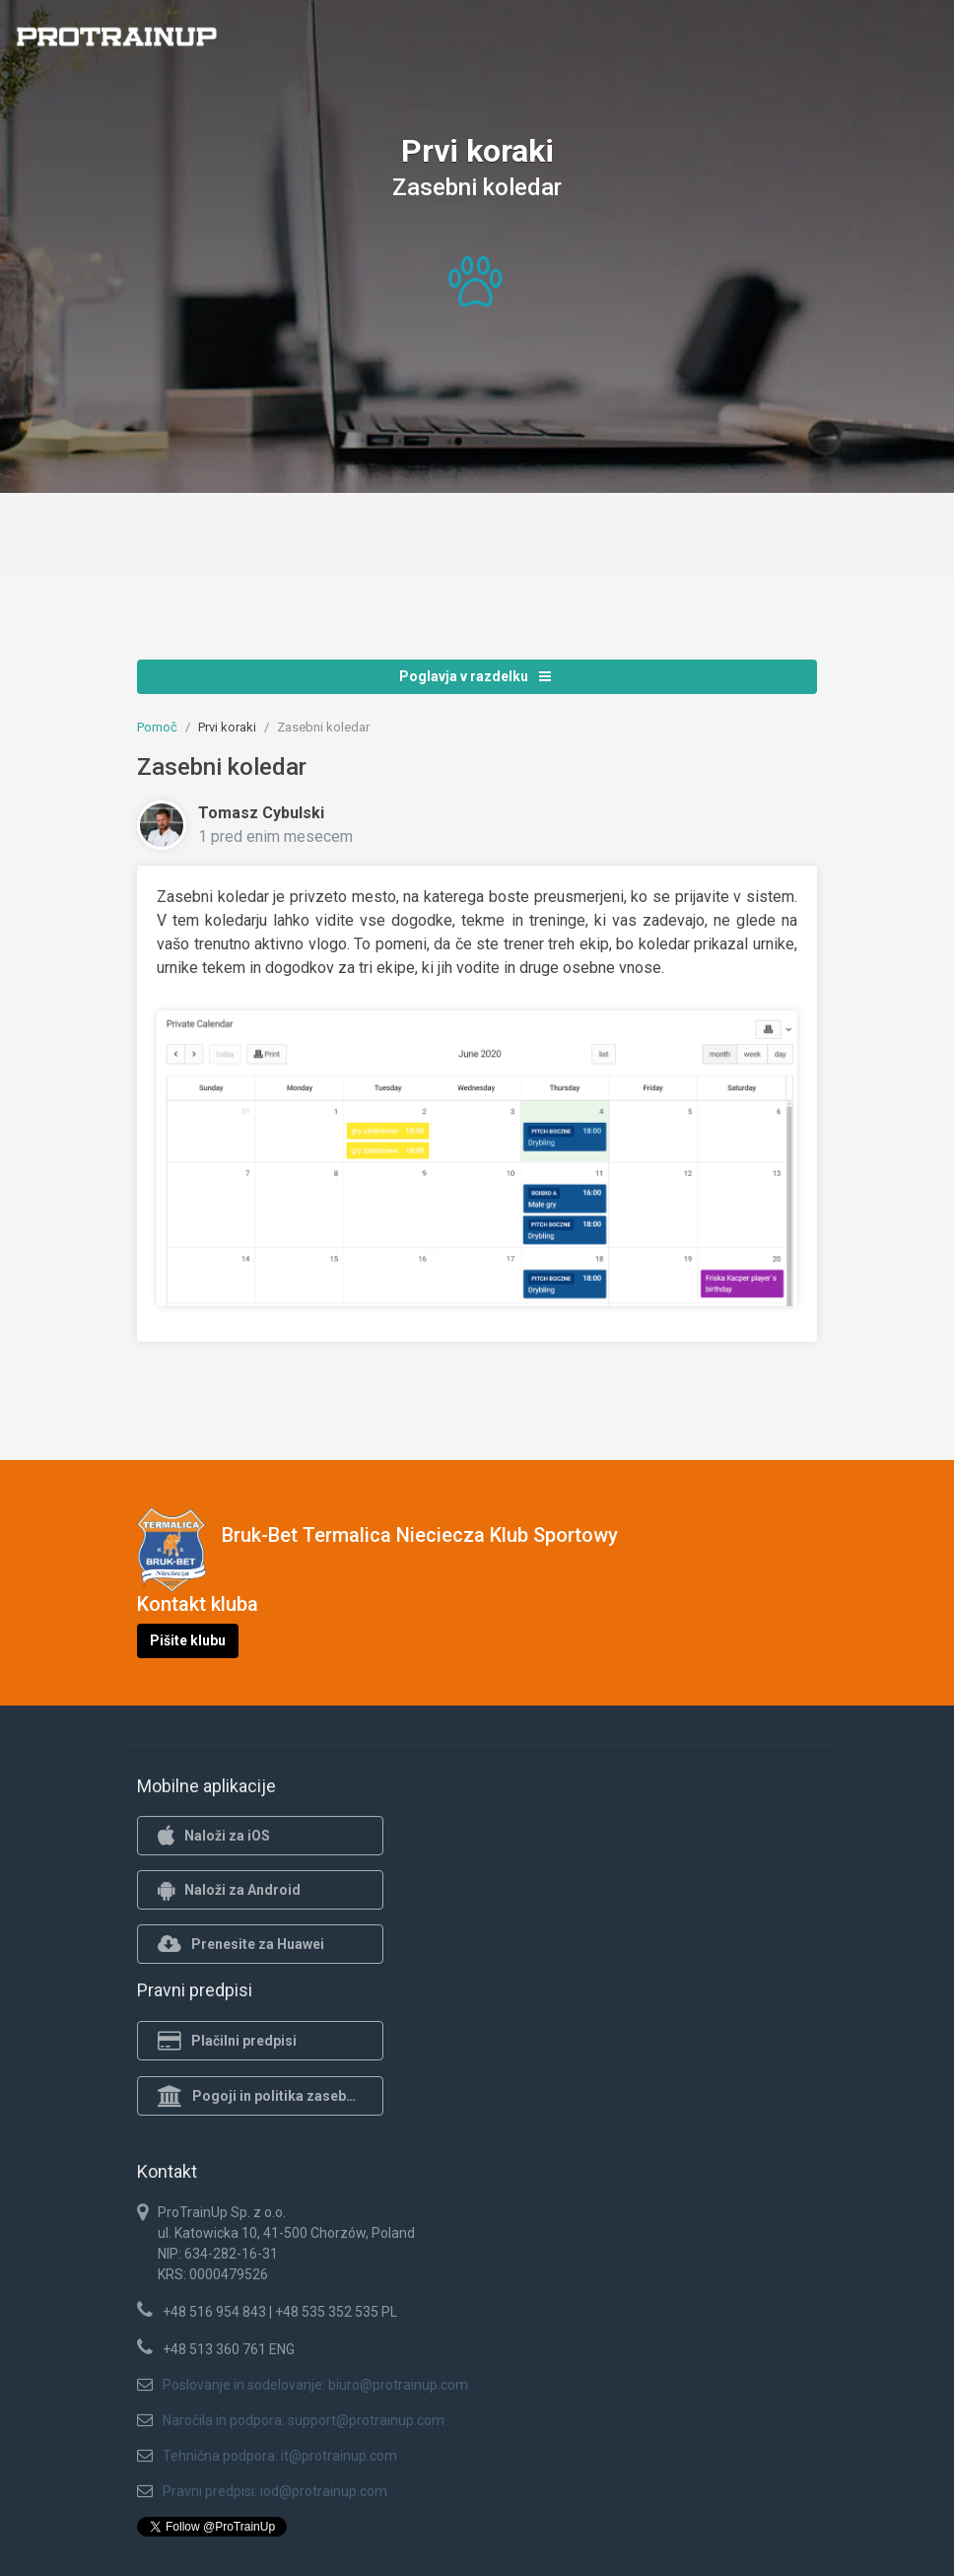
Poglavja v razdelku (475, 676)
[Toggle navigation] (927, 42)
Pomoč (157, 727)
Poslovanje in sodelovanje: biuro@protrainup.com (315, 2385)
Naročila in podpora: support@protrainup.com (303, 2420)
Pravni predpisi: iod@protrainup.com (275, 2491)
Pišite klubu (188, 1640)
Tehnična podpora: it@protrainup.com (280, 2456)
